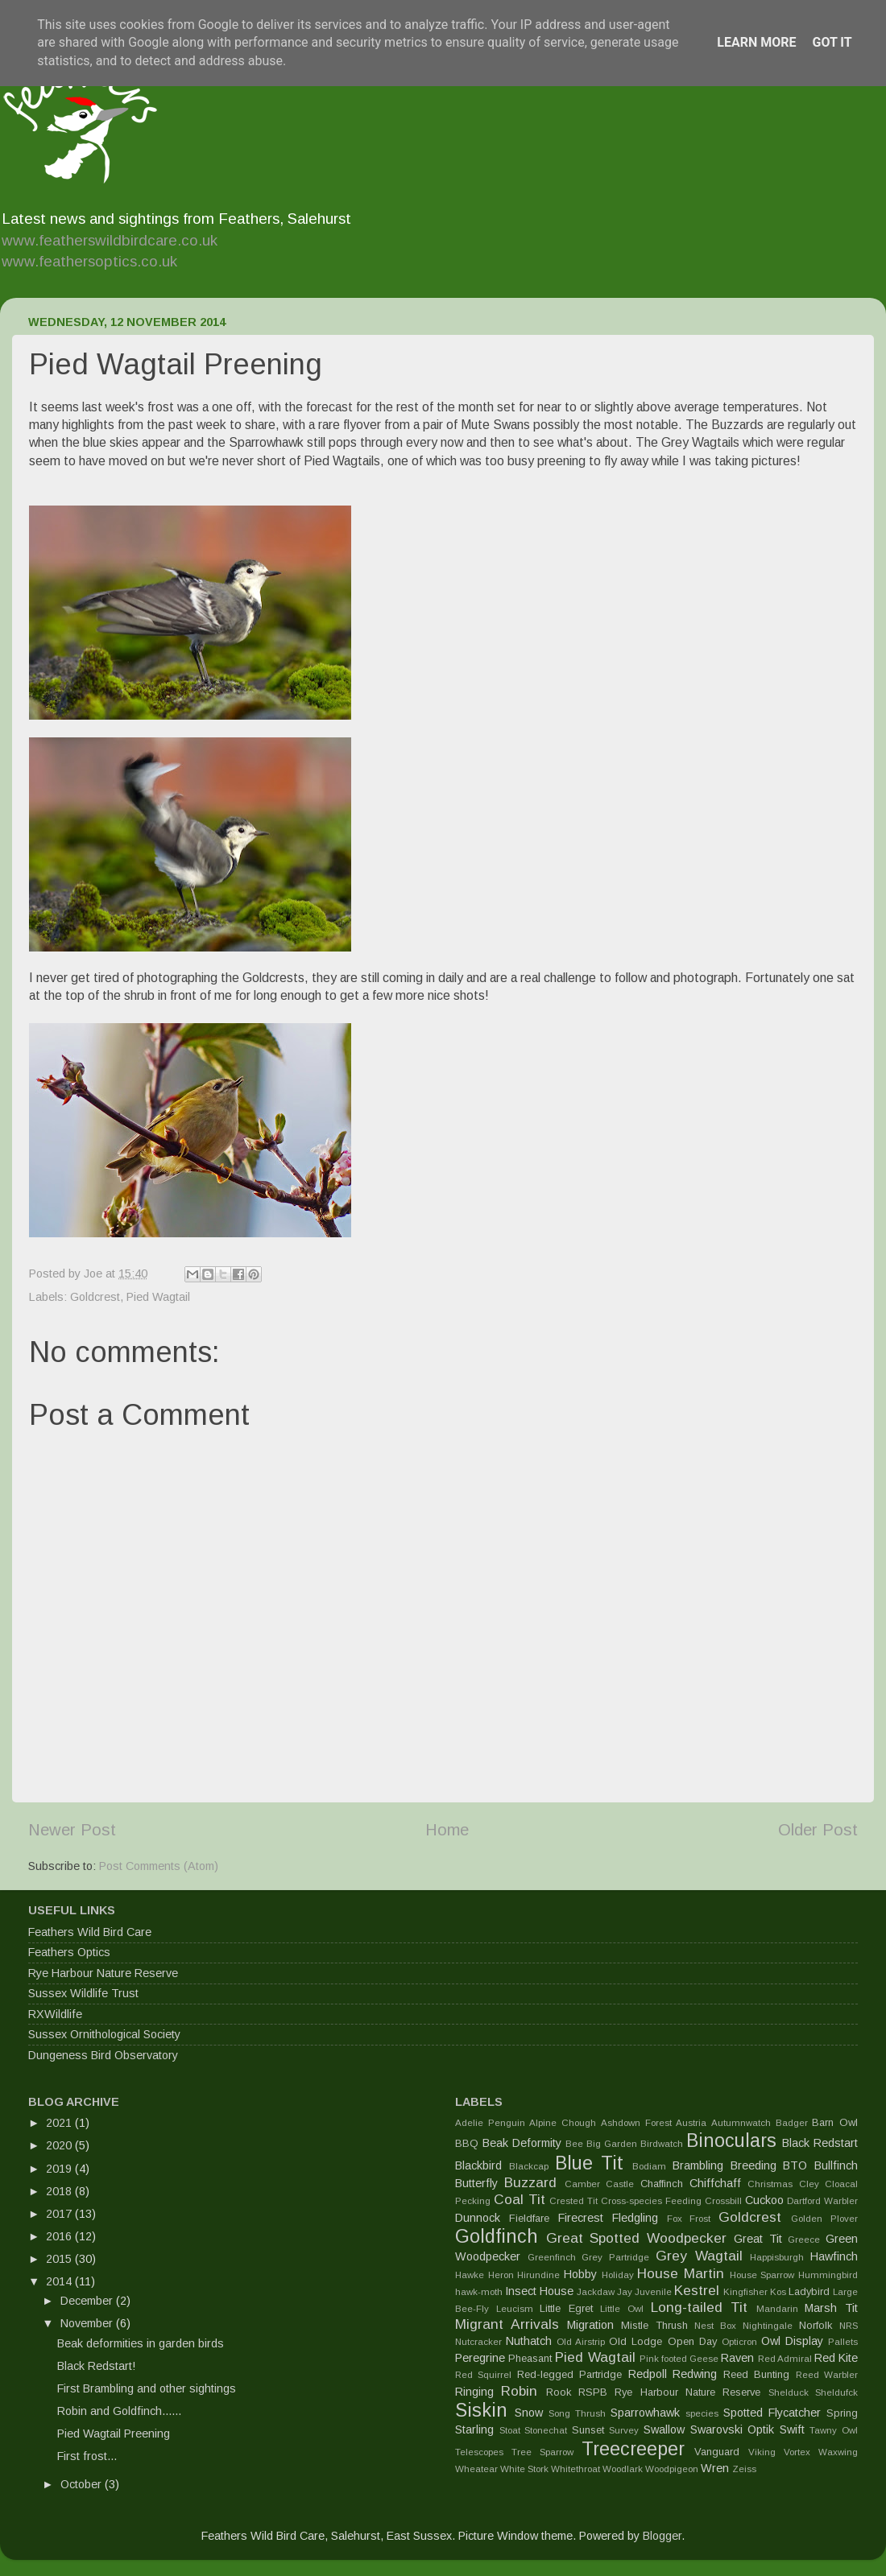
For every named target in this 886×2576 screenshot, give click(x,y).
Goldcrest (95, 1296)
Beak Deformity (521, 2142)
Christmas (770, 2184)
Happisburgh (777, 2257)
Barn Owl (835, 2122)
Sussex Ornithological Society (104, 2034)
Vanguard (716, 2452)
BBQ (466, 2143)
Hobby (580, 2274)
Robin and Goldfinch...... (119, 2411)
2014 (60, 2281)
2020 (60, 2145)
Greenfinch (552, 2257)
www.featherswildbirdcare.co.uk (109, 240)
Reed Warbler (827, 2375)
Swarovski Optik (732, 2429)
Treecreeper (633, 2448)
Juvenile (653, 2292)
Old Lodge (635, 2341)
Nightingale (768, 2325)
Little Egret (566, 2308)
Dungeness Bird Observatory (103, 2055)
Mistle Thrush (654, 2325)
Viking (762, 2452)
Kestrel (696, 2290)
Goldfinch (496, 2236)
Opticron (739, 2342)
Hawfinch (834, 2256)
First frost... (87, 2456)
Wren (715, 2468)
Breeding (753, 2165)
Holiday (618, 2275)
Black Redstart (820, 2142)
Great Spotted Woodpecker (636, 2238)
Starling (474, 2429)
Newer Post (72, 1830)
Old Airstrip (581, 2342)
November (88, 2323)
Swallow (664, 2429)
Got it (831, 42)
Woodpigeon (671, 2469)
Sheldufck (836, 2392)
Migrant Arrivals (507, 2324)
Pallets (843, 2342)
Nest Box (715, 2325)
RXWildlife (55, 2014)
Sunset (588, 2430)
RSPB (592, 2392)
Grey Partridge (615, 2257)
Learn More (756, 42)
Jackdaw (596, 2292)
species (701, 2413)
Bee (574, 2144)
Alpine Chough (562, 2123)
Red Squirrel (483, 2375)
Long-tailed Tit (699, 2307)
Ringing (474, 2391)
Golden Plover (824, 2218)
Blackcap (529, 2166)
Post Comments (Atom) (158, 1866)
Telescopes (479, 2452)
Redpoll (647, 2374)
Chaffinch (661, 2184)
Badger (792, 2123)
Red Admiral (785, 2358)
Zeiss (744, 2469)
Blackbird (478, 2165)
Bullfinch (836, 2165)
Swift (792, 2429)
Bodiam (649, 2166)
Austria (691, 2123)
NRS (848, 2325)
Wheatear (476, 2469)
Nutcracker (478, 2342)
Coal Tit (519, 2199)
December (88, 2300)
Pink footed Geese (679, 2358)
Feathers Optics (69, 1952)
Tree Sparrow (542, 2452)
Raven (737, 2357)
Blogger (662, 2535)
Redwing (695, 2374)
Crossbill (723, 2201)
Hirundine (538, 2275)
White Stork (524, 2469)
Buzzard (530, 2182)
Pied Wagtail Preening (113, 2433)
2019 (60, 2168)
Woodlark (622, 2469)
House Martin (680, 2273)
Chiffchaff (715, 2183)
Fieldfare (529, 2218)
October (82, 2484)
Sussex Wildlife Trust (83, 1993)
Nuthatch (529, 2340)
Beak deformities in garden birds (140, 2343)
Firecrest (580, 2217)
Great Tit (758, 2238)
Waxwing (838, 2452)
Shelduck (788, 2392)
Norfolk (815, 2325)
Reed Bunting (756, 2374)
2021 (60, 2122)
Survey (624, 2430)
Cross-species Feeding (651, 2201)
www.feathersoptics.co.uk (89, 261)
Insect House (539, 2291)
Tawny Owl (833, 2430)
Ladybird (809, 2291)
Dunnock (477, 2217)
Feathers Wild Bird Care (89, 1932)
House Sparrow (762, 2275)
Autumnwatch (741, 2123)
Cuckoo (764, 2200)
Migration (590, 2324)
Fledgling (635, 2217)
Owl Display (792, 2340)
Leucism (514, 2309)
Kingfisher (745, 2292)
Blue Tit (589, 2163)
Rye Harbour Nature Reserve (103, 1973)
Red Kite (836, 2357)
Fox (674, 2218)
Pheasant (530, 2358)
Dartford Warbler (822, 2201)
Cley (809, 2184)
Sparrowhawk (645, 2412)
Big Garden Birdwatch (634, 2144)
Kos (778, 2292)
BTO (795, 2165)
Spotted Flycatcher (772, 2412)
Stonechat (545, 2430)
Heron (501, 2275)
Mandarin (777, 2309)
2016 (60, 2236)
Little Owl (622, 2309)
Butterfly (476, 2183)
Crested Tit (573, 2201)
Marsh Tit (831, 2307)
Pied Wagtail (158, 1296)
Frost (699, 2218)
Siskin (481, 2410)
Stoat (509, 2430)
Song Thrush (577, 2413)
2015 (60, 2258)
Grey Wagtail (699, 2256)
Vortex (797, 2452)
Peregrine (480, 2357)
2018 (60, 2191)
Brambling (698, 2165)
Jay (624, 2292)
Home (447, 1830)
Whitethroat (575, 2469)
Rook (558, 2392)
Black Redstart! (96, 2365)
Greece (804, 2239)
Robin (519, 2391)
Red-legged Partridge (569, 2374)
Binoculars (731, 2140)
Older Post (818, 1830)
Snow (529, 2412)
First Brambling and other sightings (146, 2388)
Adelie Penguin (490, 2123)
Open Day (692, 2341)
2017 (60, 2213)
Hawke (469, 2275)
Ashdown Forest (636, 2123)
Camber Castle (599, 2184)
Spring (842, 2413)
